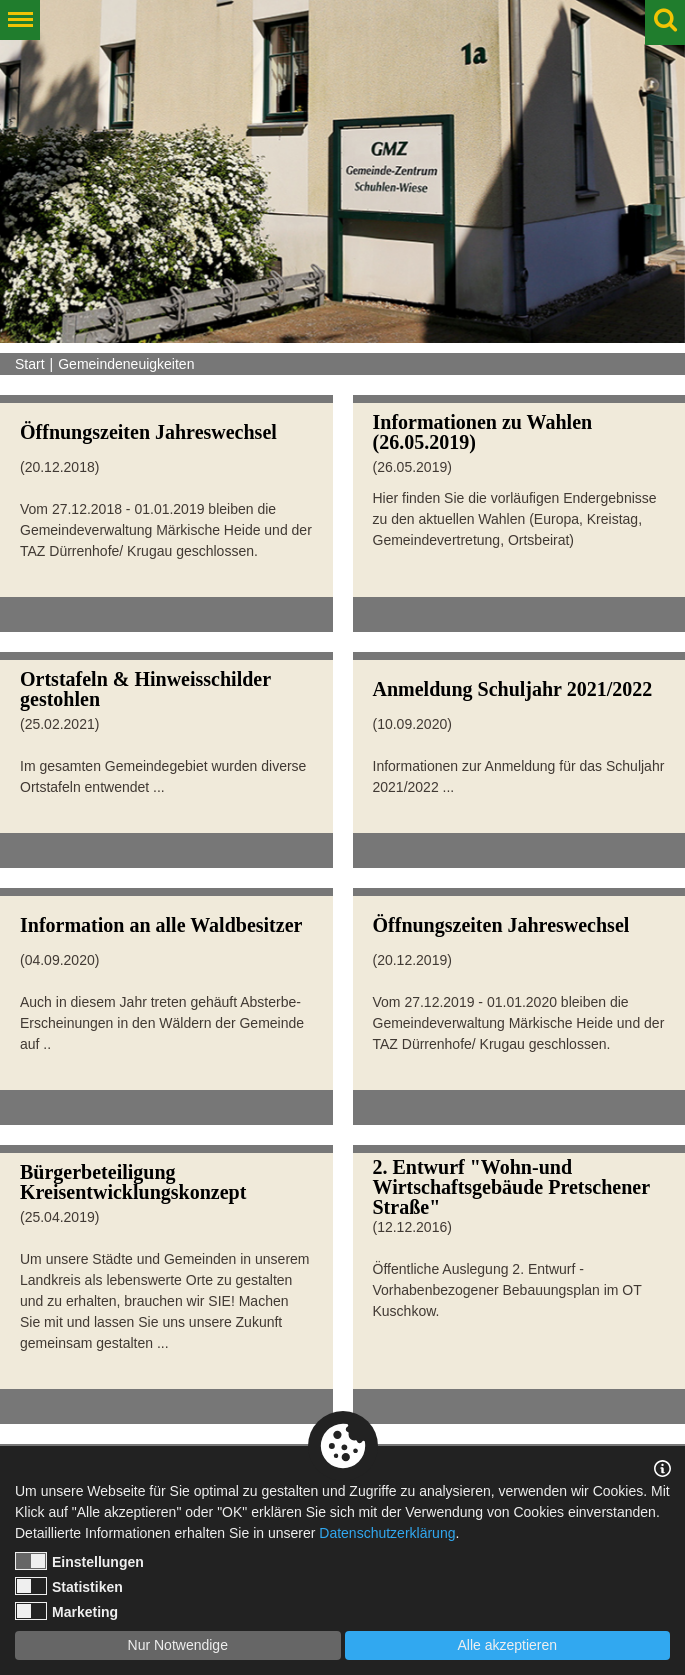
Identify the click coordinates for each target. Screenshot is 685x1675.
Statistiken (69, 1586)
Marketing (66, 1611)
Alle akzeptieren (507, 1645)
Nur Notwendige (178, 1645)
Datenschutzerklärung (387, 1533)
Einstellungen (79, 1561)
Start (30, 364)
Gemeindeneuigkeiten (126, 364)
